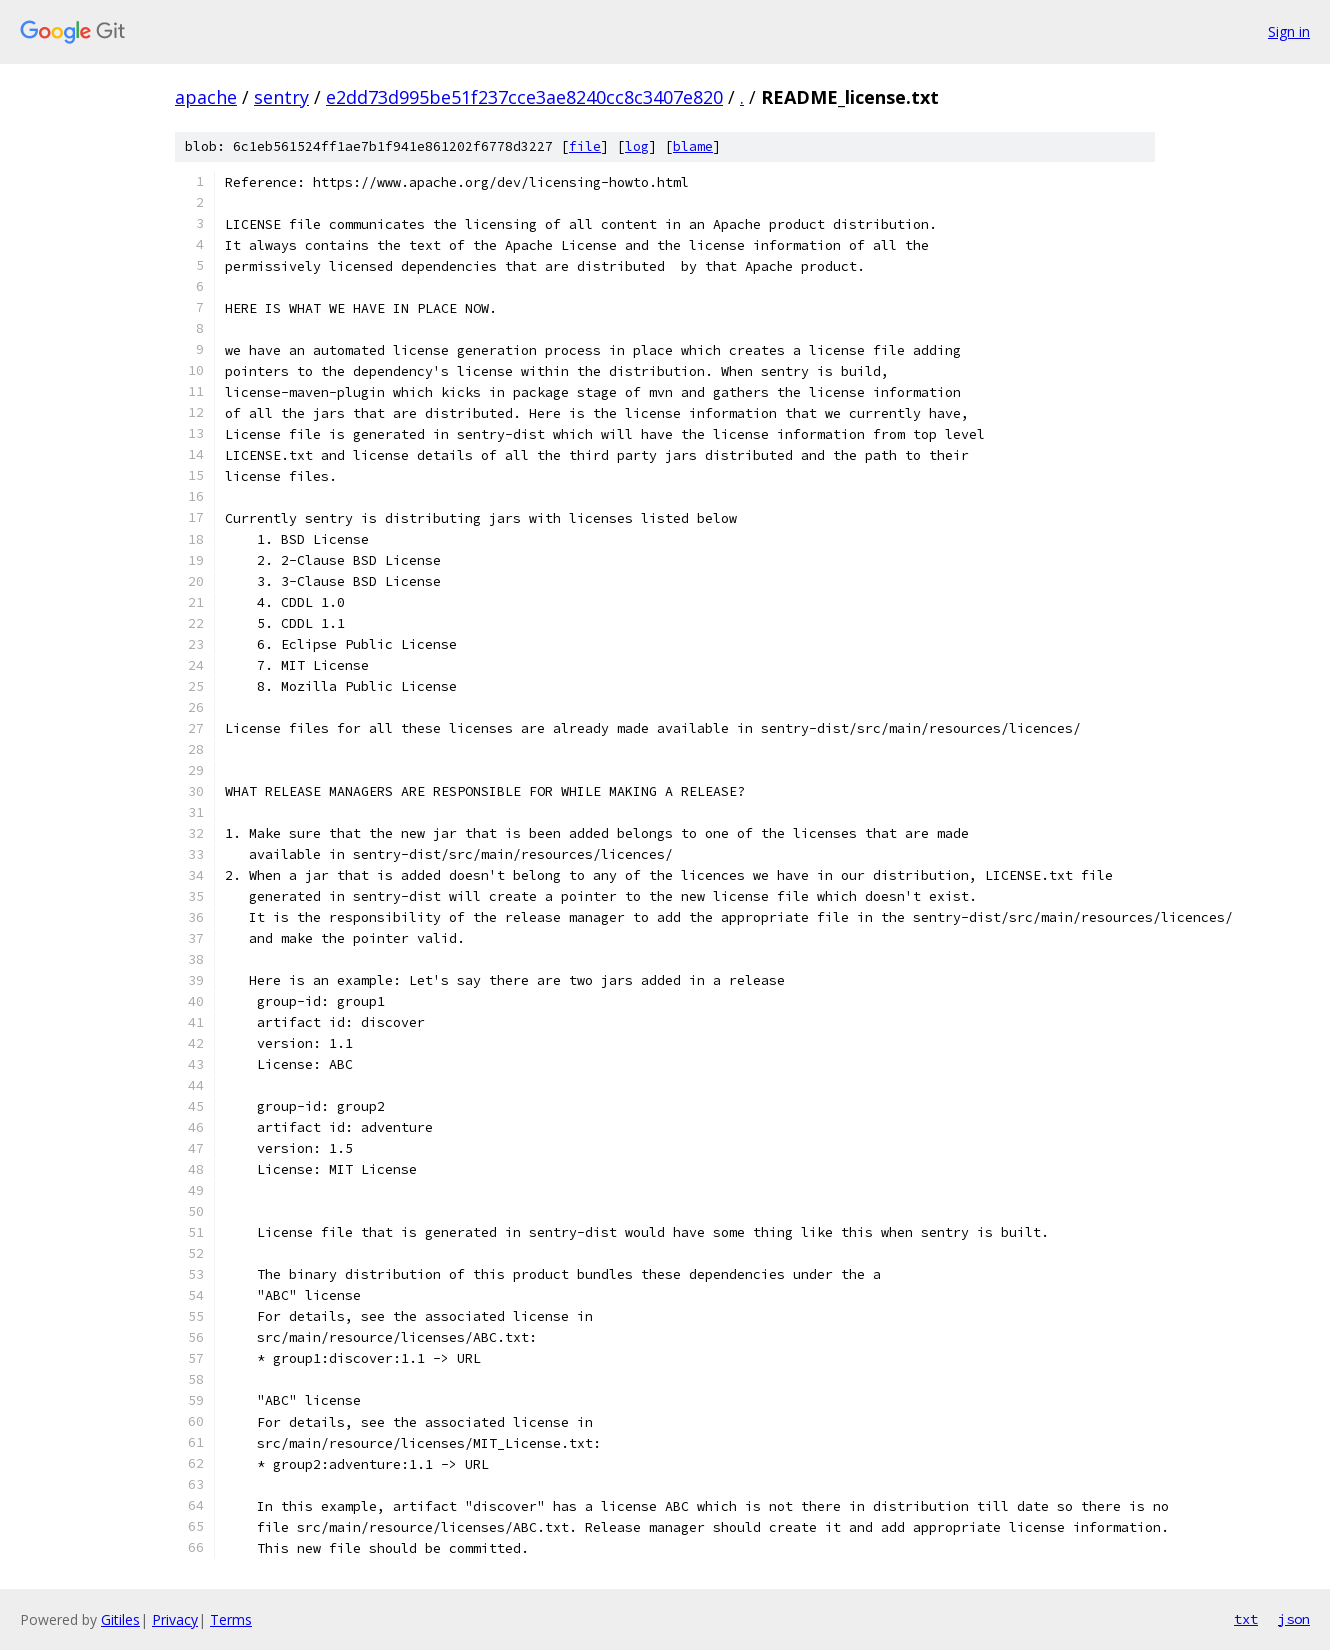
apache (206, 97)
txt (1246, 1619)
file (585, 146)
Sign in (1289, 31)
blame (693, 146)
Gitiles (120, 1619)
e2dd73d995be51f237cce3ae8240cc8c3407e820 (524, 97)
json (1294, 1619)
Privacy (175, 1619)
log (637, 146)
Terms (231, 1619)
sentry (281, 97)
